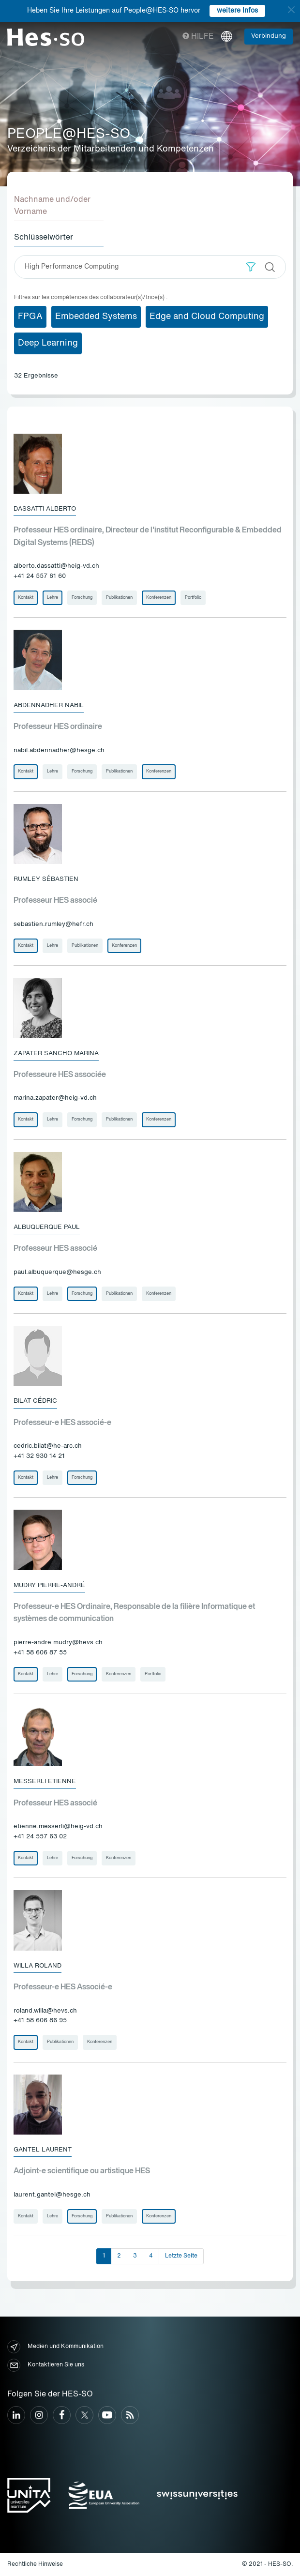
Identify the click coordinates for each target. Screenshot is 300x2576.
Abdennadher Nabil (49, 705)
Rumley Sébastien (46, 879)
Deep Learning (48, 343)
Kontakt (25, 597)
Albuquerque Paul (47, 1227)
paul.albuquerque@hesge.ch (57, 1272)
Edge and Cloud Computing (207, 316)
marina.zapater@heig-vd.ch (55, 1098)
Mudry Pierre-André (49, 1585)
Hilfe (198, 37)
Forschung (82, 597)
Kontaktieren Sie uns (45, 2365)
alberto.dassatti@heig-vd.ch (56, 566)
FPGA (30, 316)
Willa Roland (37, 1966)
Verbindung (268, 36)
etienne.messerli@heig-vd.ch (58, 1826)
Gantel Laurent (43, 2150)
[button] (250, 267)
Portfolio (193, 597)
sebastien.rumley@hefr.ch (53, 924)
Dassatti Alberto (45, 509)
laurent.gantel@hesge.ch (52, 2195)
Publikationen (119, 597)
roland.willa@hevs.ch (45, 2011)
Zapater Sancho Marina (56, 1053)
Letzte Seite (181, 2256)
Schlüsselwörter (43, 238)
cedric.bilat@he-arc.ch (48, 1446)
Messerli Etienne (45, 1781)
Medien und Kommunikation (55, 2346)
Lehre (52, 597)
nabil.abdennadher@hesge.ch (59, 750)
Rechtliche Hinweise (35, 2564)
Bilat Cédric (35, 1401)
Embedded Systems (96, 316)
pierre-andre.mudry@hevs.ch (58, 1642)
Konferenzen (158, 597)
